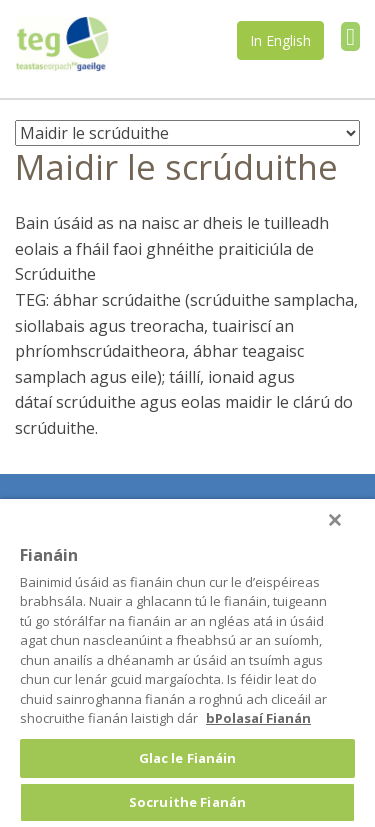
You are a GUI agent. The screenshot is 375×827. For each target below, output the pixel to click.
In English (280, 40)
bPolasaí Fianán (258, 718)
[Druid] (335, 520)
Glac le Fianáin (188, 758)
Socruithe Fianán (187, 802)
